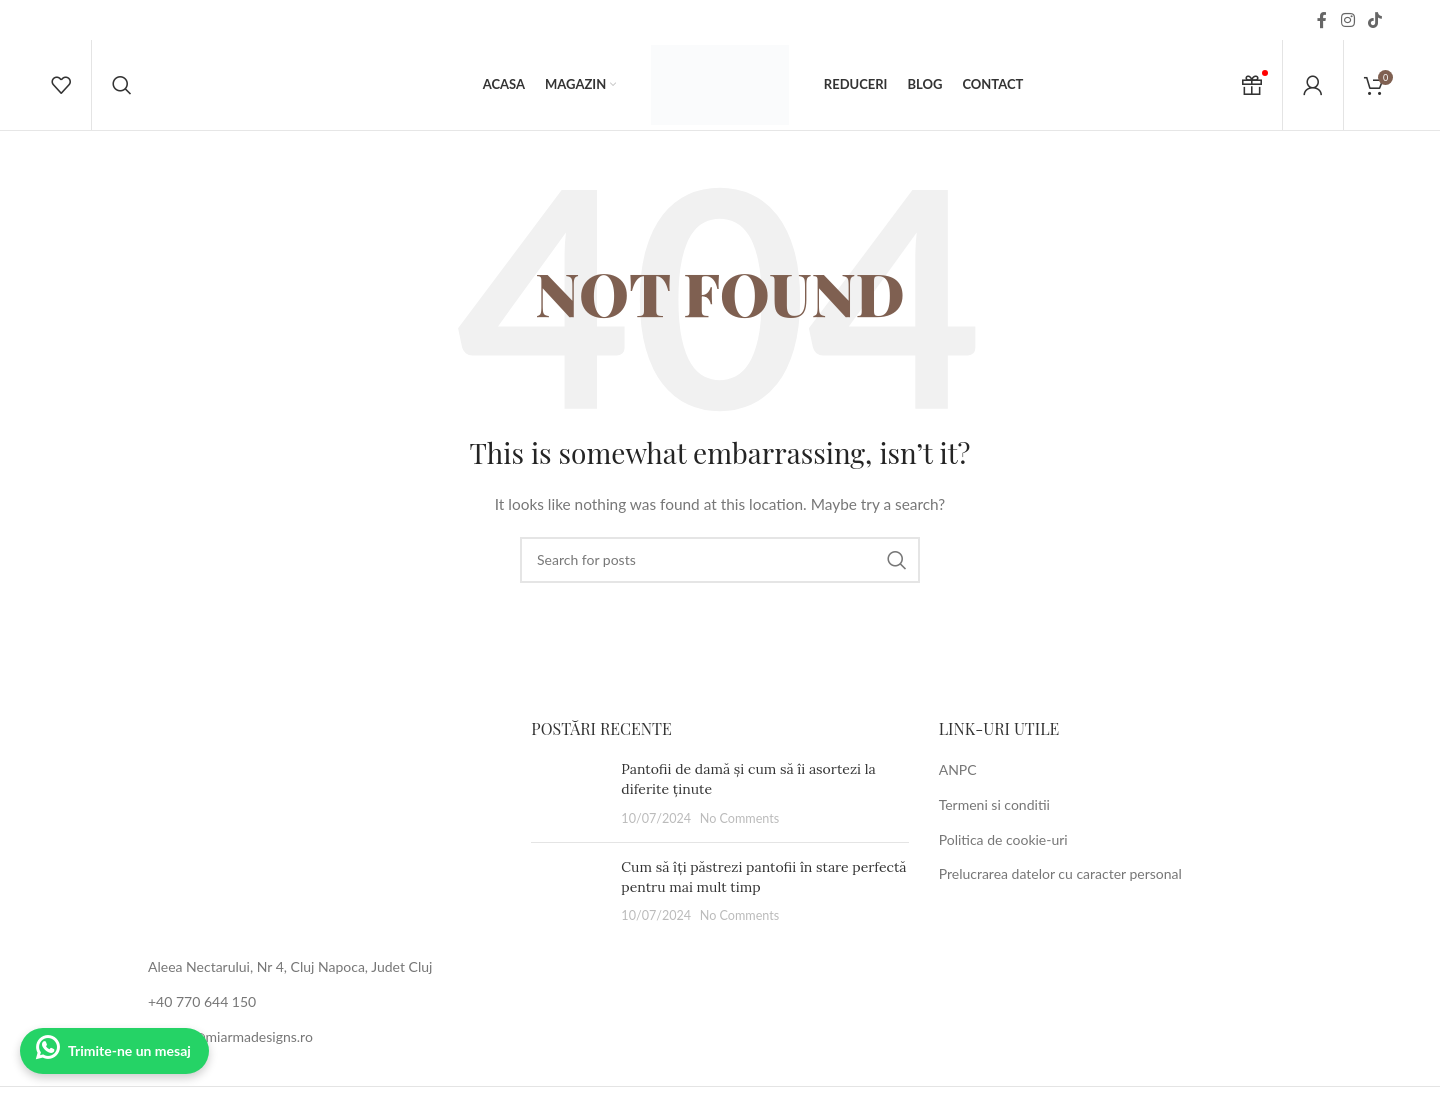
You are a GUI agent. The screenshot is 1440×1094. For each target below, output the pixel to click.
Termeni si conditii (994, 804)
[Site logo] (720, 83)
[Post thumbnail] (568, 793)
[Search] (122, 85)
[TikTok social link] (1375, 20)
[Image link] (312, 825)
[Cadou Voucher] (1252, 85)
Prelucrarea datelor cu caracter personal (1060, 873)
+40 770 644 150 (202, 1001)
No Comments (740, 818)
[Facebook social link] (1322, 20)
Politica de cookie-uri (1003, 839)
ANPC (958, 769)
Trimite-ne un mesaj (129, 1050)
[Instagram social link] (1347, 20)
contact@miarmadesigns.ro (230, 1036)
